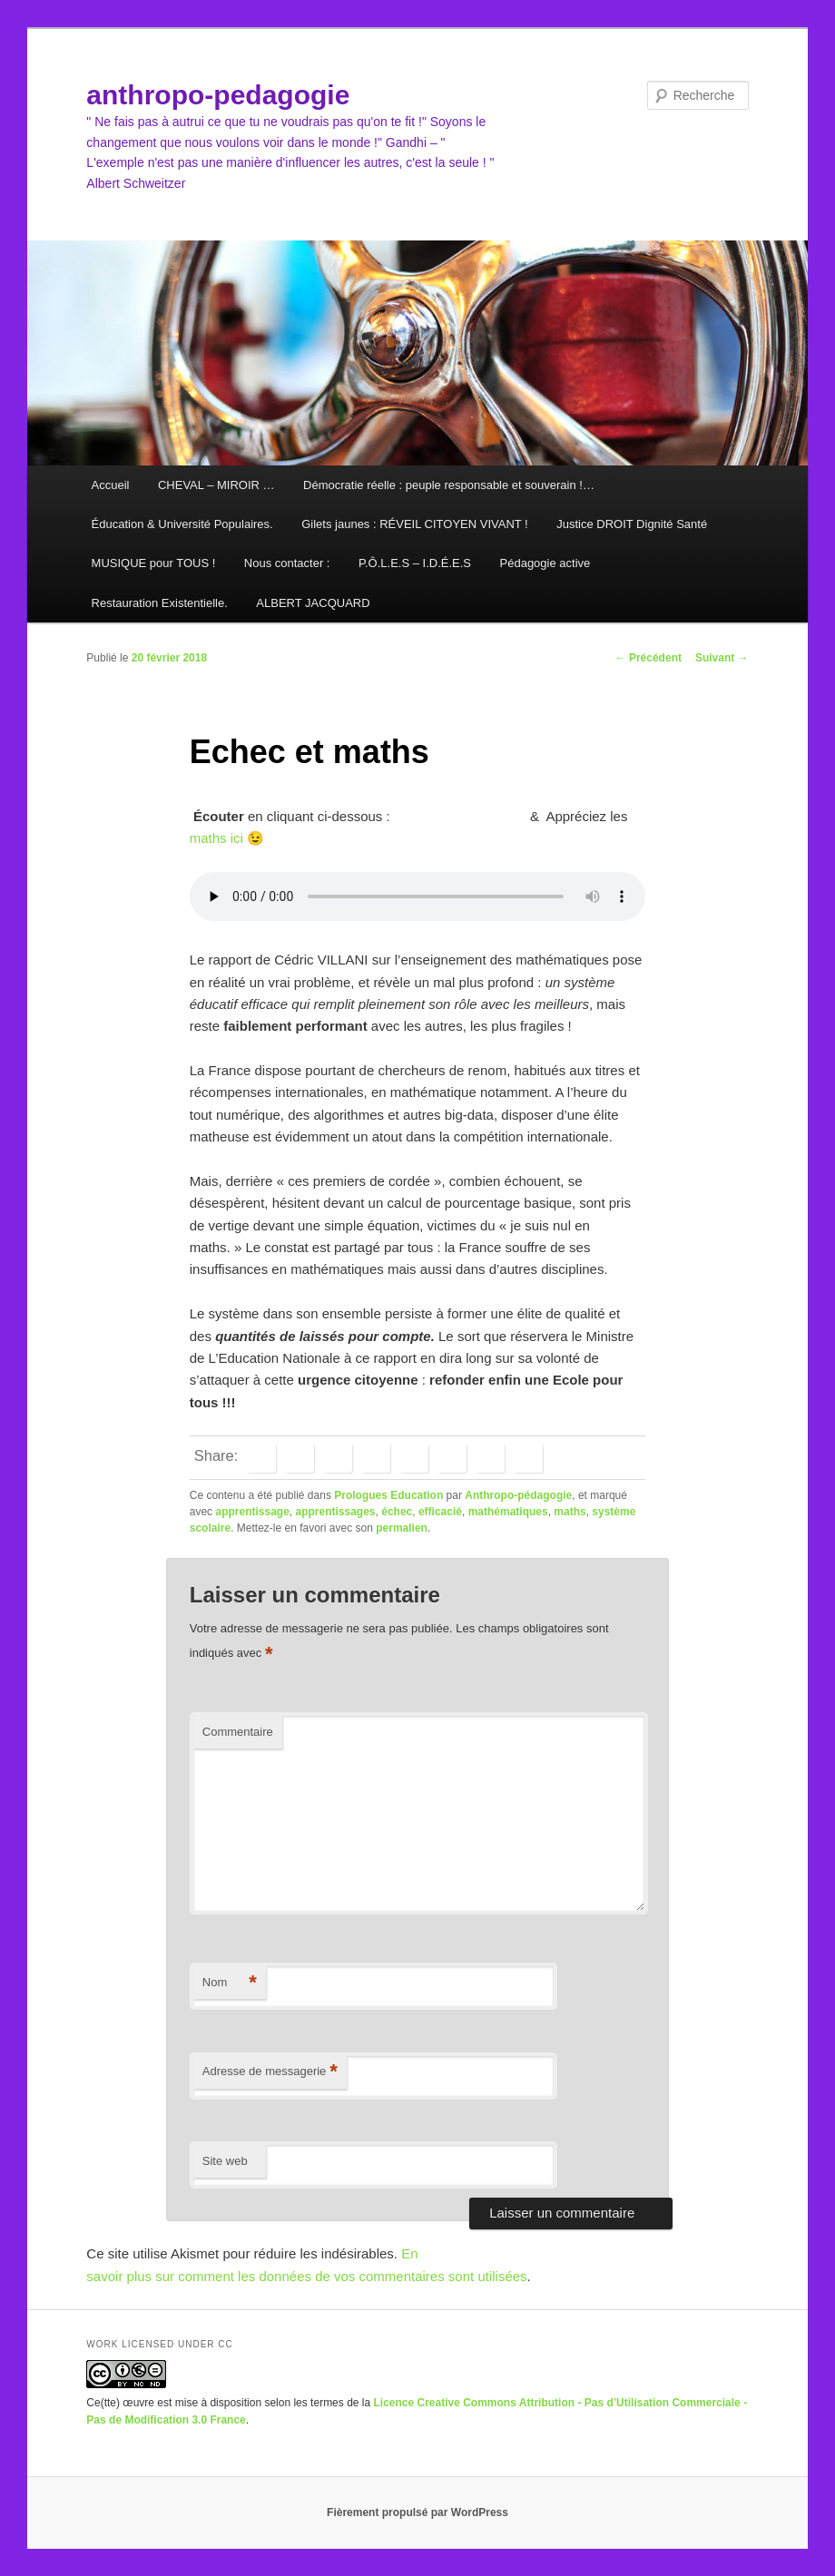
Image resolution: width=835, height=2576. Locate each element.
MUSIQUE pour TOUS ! (154, 563)
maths (569, 1511)
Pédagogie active (545, 563)
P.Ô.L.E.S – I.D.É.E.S (415, 563)
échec (396, 1511)
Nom (229, 1983)
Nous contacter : (287, 563)
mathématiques (508, 1511)
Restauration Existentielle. (160, 603)
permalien (401, 1528)
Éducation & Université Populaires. (182, 524)
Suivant (722, 657)
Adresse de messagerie (270, 2072)
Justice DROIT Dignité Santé (631, 524)
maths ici (216, 838)
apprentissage (252, 1511)
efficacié (440, 1511)
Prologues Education (388, 1495)
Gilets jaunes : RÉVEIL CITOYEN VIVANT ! (414, 524)
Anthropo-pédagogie (518, 1495)
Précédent (648, 657)
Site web (225, 2161)
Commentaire (237, 1732)
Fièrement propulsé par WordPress (417, 2512)
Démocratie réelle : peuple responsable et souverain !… (448, 485)
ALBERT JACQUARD (312, 603)
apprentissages (336, 1511)
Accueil (111, 485)
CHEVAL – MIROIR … (216, 485)
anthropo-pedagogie (217, 95)
